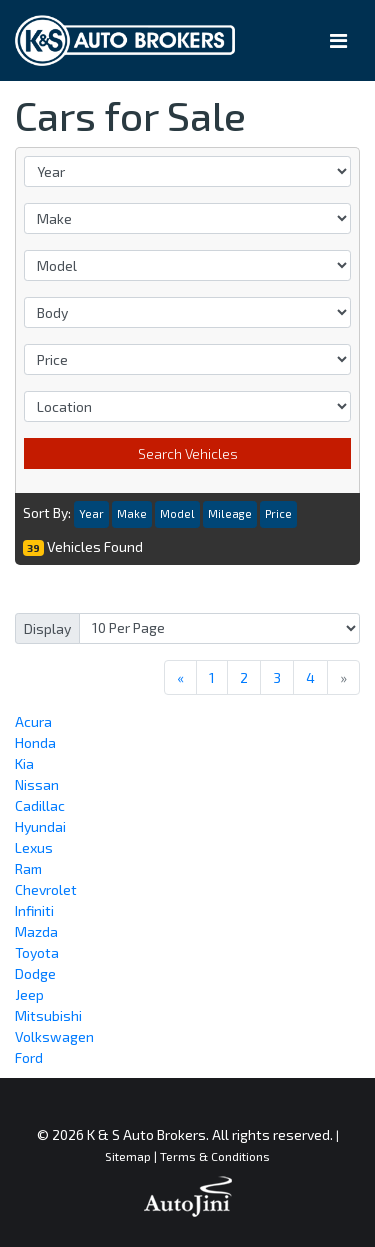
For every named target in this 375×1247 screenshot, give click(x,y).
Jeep (29, 994)
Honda (35, 742)
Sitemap (128, 1156)
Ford (29, 1057)
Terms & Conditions (215, 1156)
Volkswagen (54, 1036)
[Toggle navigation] (338, 40)
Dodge (35, 973)
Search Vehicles (188, 453)
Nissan (37, 784)
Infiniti (34, 910)
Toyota (37, 952)
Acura (33, 721)
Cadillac (40, 805)
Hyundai (40, 826)
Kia (24, 763)
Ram (28, 868)
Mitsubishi (48, 1015)
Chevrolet (46, 889)
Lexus (34, 847)
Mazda (36, 931)
